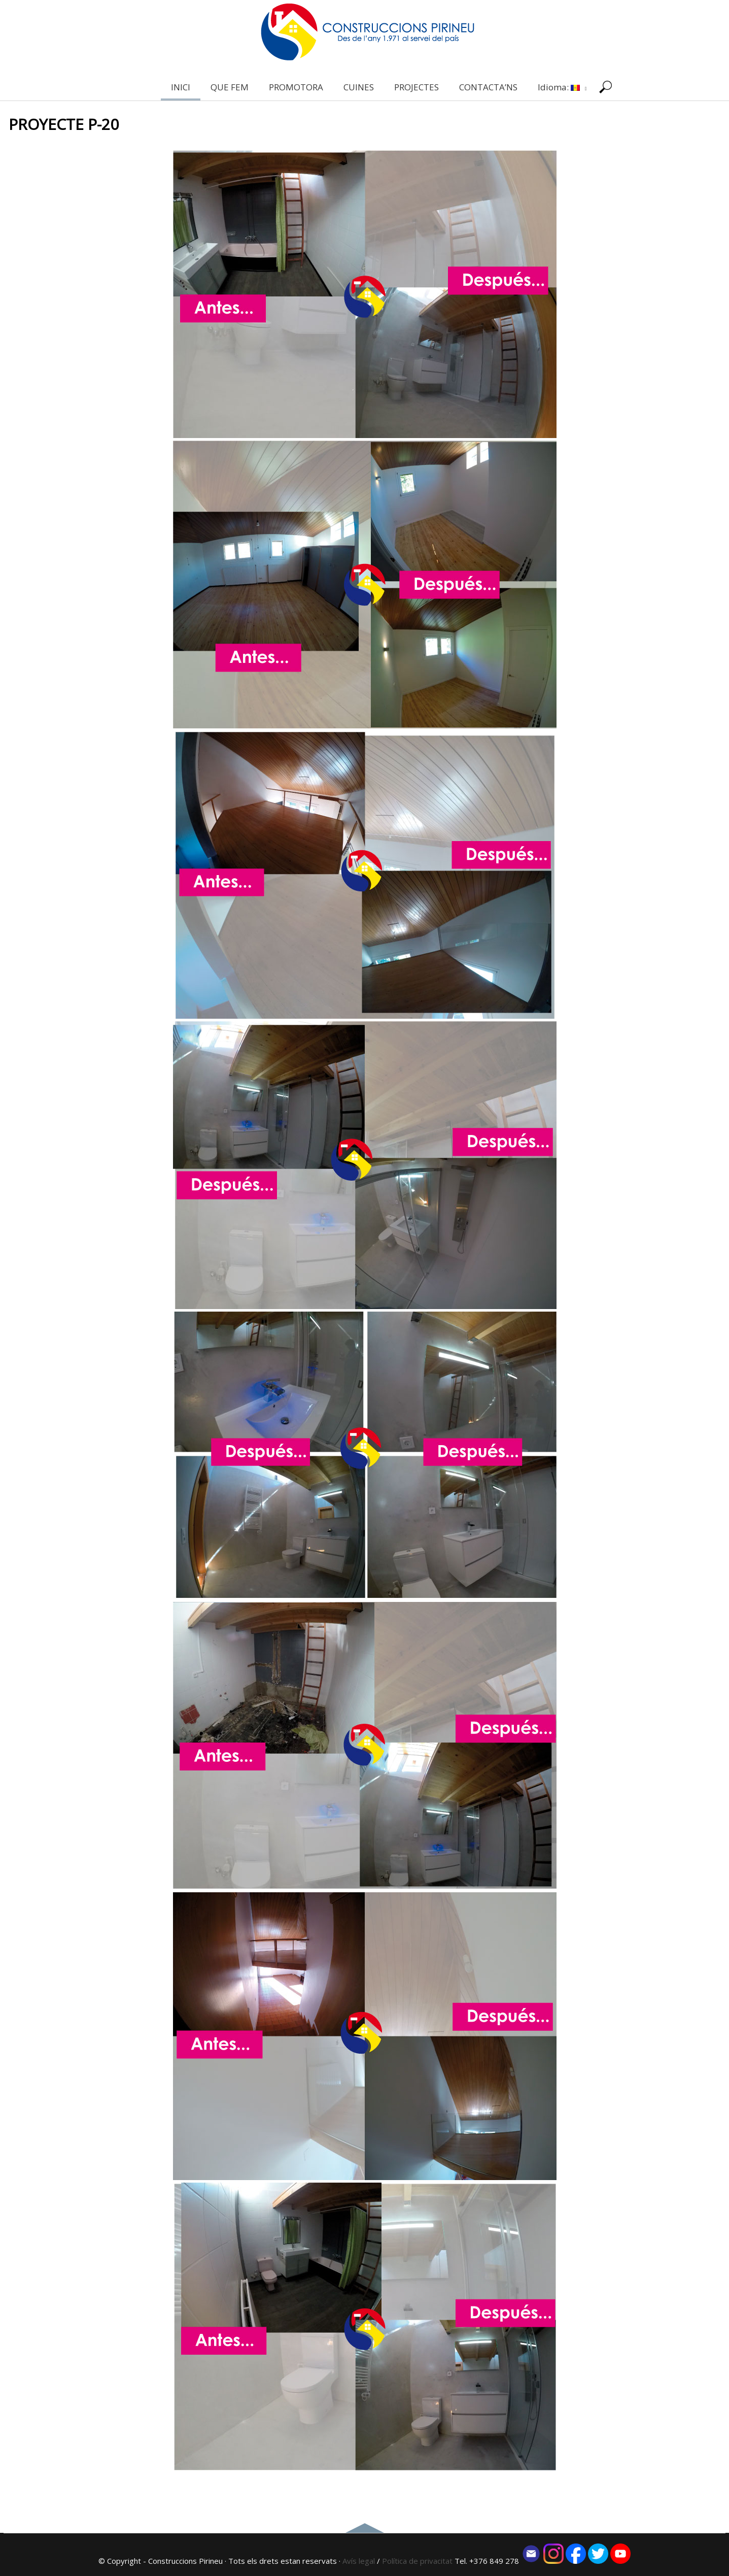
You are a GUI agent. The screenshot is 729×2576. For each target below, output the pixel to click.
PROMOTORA (296, 87)
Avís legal (358, 2561)
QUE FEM (230, 87)
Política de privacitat (418, 2561)
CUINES (358, 87)
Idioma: (562, 87)
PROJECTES (416, 87)
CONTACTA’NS (488, 87)
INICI (180, 87)
